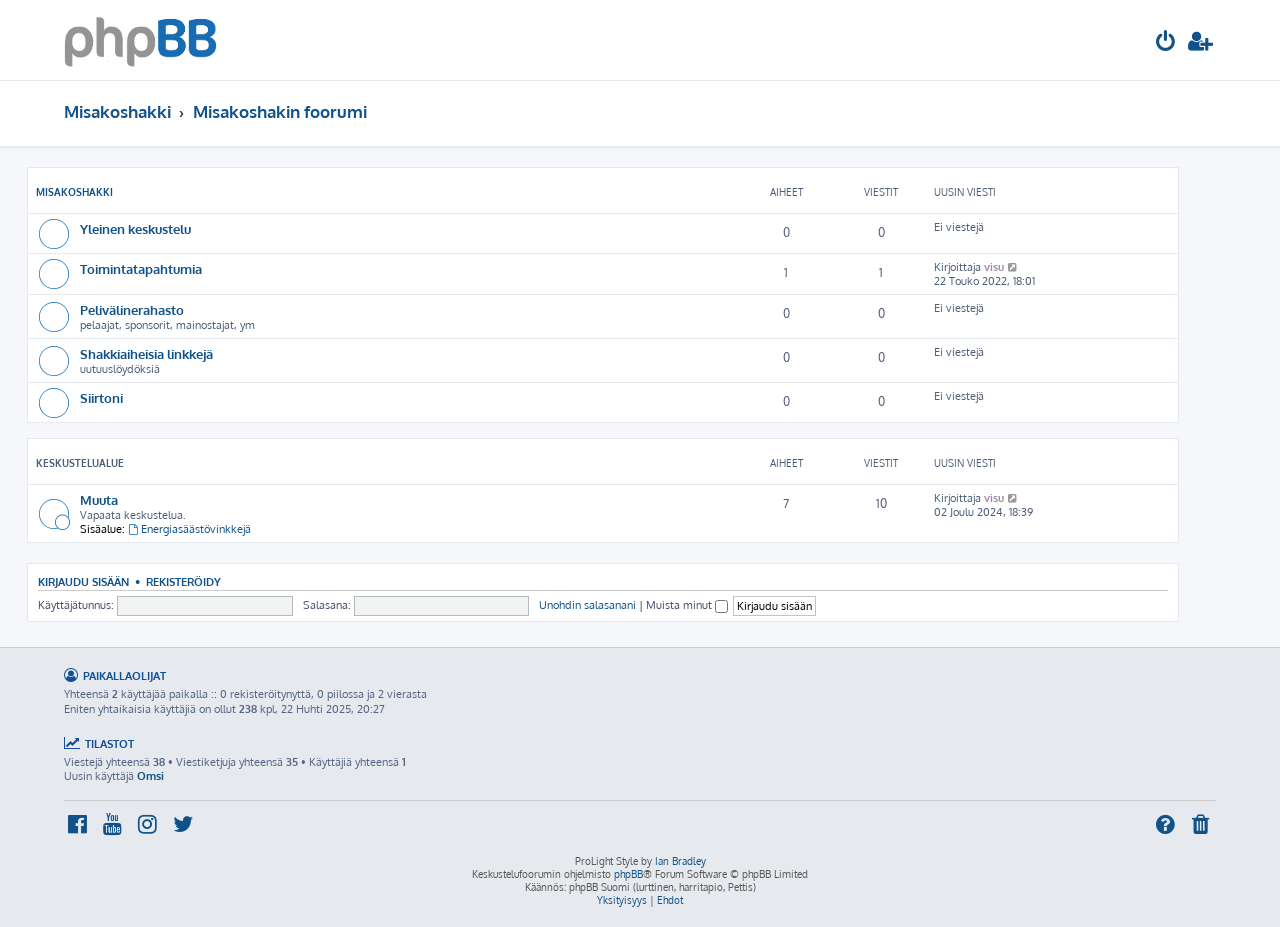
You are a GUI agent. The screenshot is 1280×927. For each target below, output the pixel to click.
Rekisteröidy (183, 581)
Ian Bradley (680, 861)
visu (994, 267)
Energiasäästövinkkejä (189, 529)
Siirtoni (101, 397)
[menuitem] (1166, 43)
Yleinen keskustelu (135, 228)
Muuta (99, 499)
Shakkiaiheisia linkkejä (146, 353)
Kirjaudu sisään (83, 581)
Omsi (150, 776)
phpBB (628, 874)
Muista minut (687, 605)
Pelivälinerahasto (132, 309)
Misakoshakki (74, 192)
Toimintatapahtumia (141, 268)
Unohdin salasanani (587, 605)
